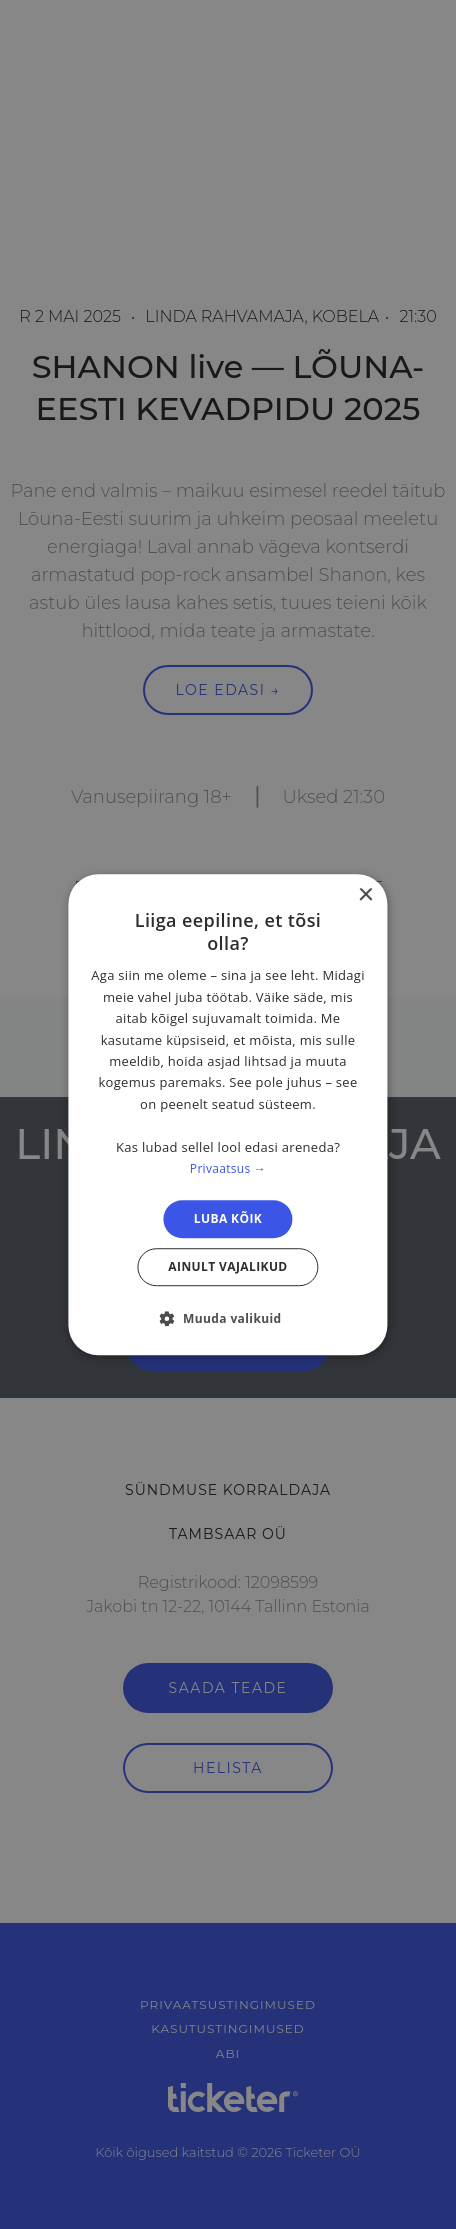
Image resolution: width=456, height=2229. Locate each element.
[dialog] (227, 1115)
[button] (227, 1318)
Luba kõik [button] (228, 1218)
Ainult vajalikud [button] (227, 1266)
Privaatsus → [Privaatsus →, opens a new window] (228, 1168)
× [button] (365, 895)
